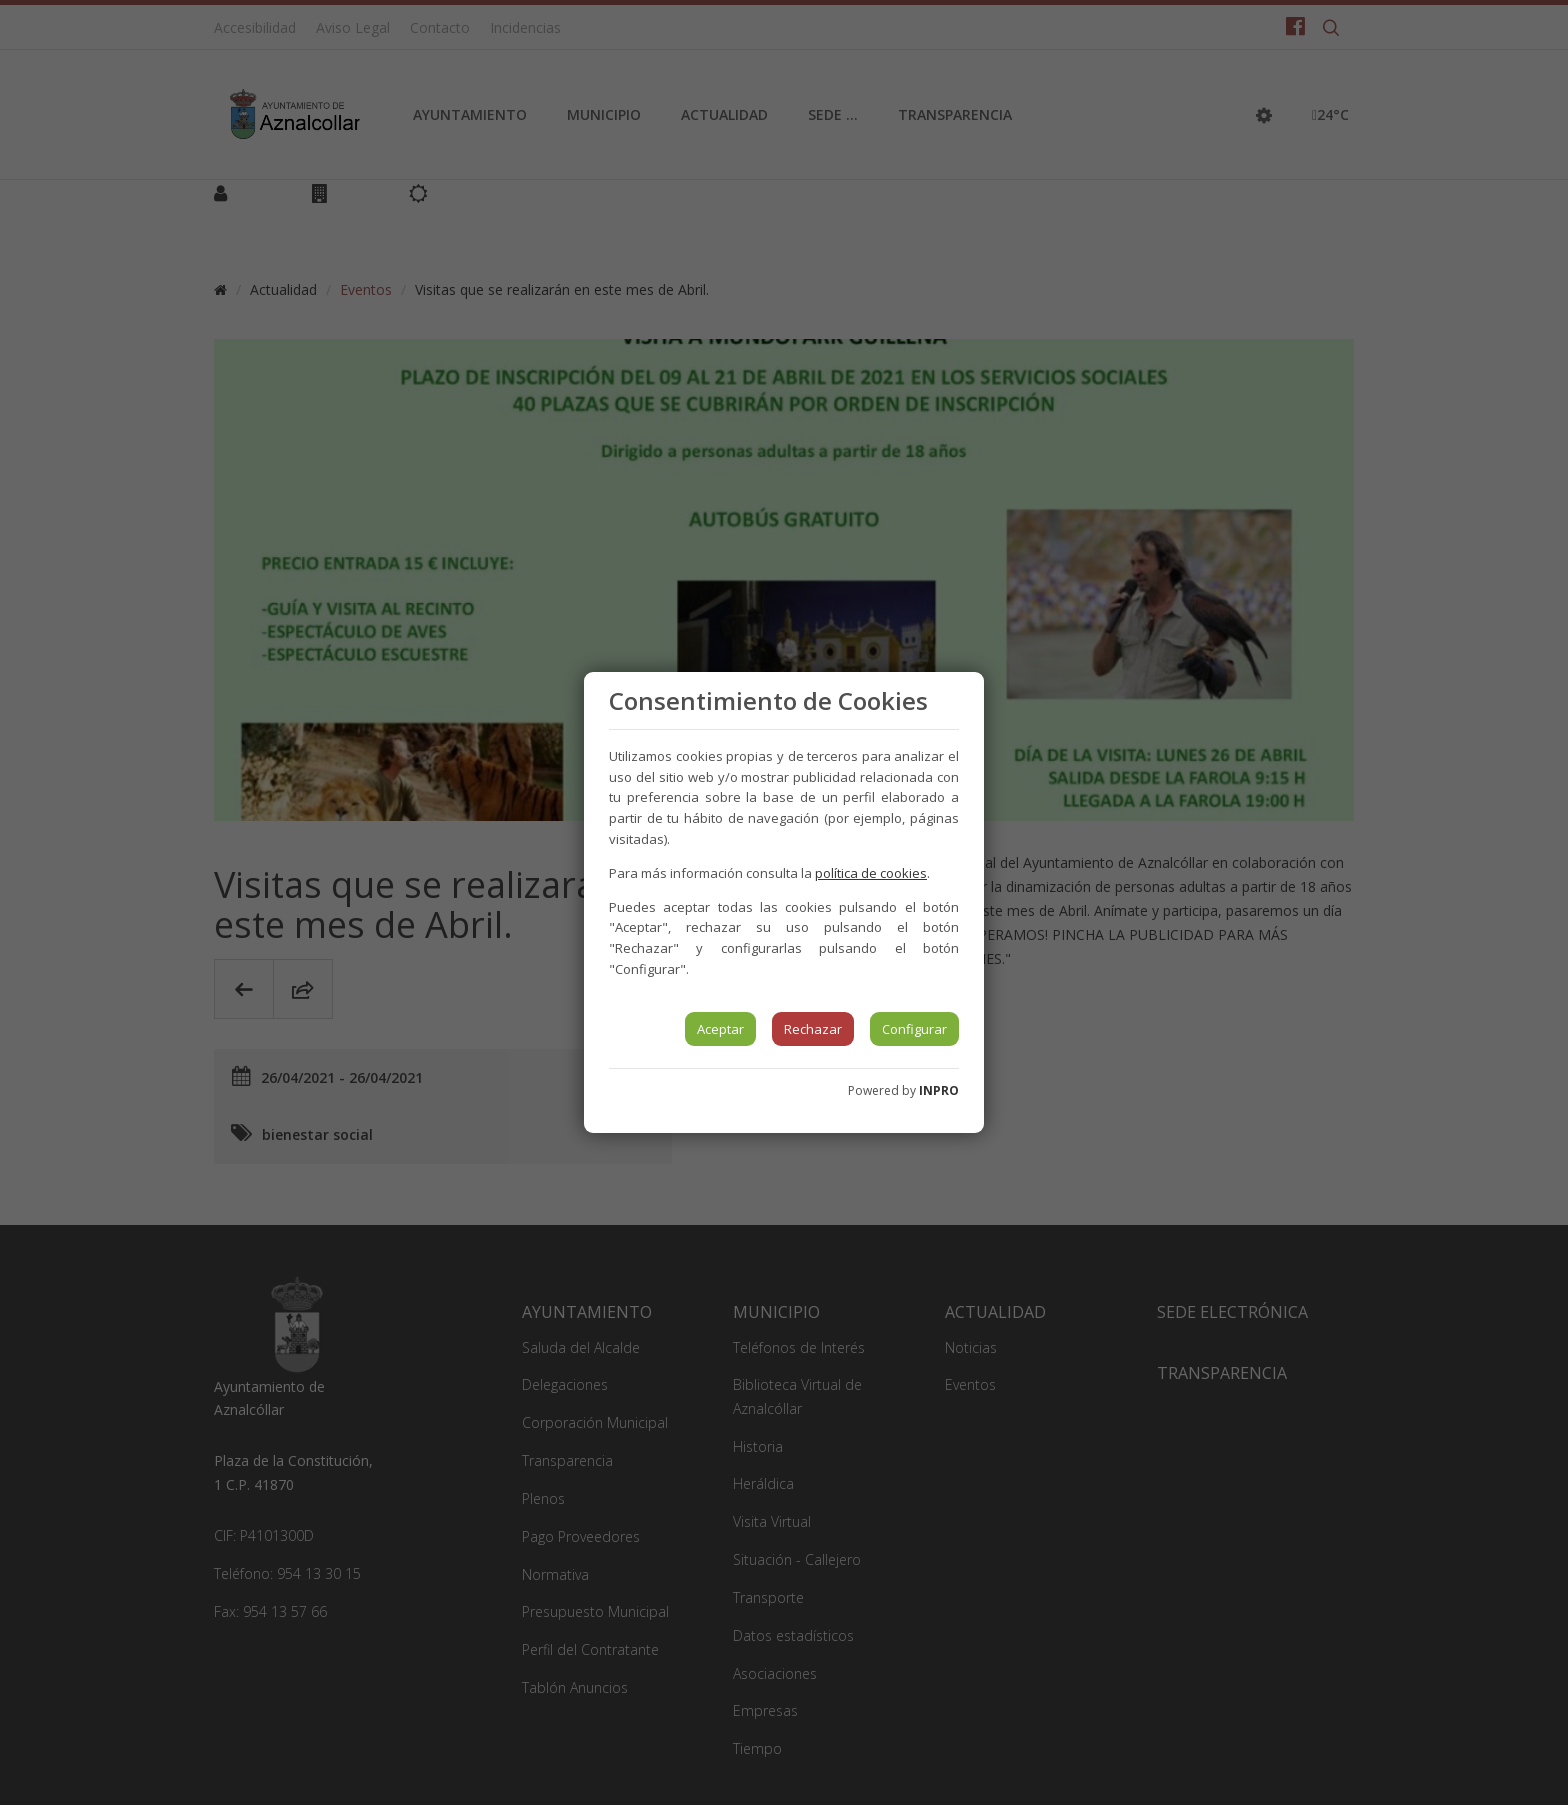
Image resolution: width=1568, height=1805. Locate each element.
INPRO (939, 1090)
